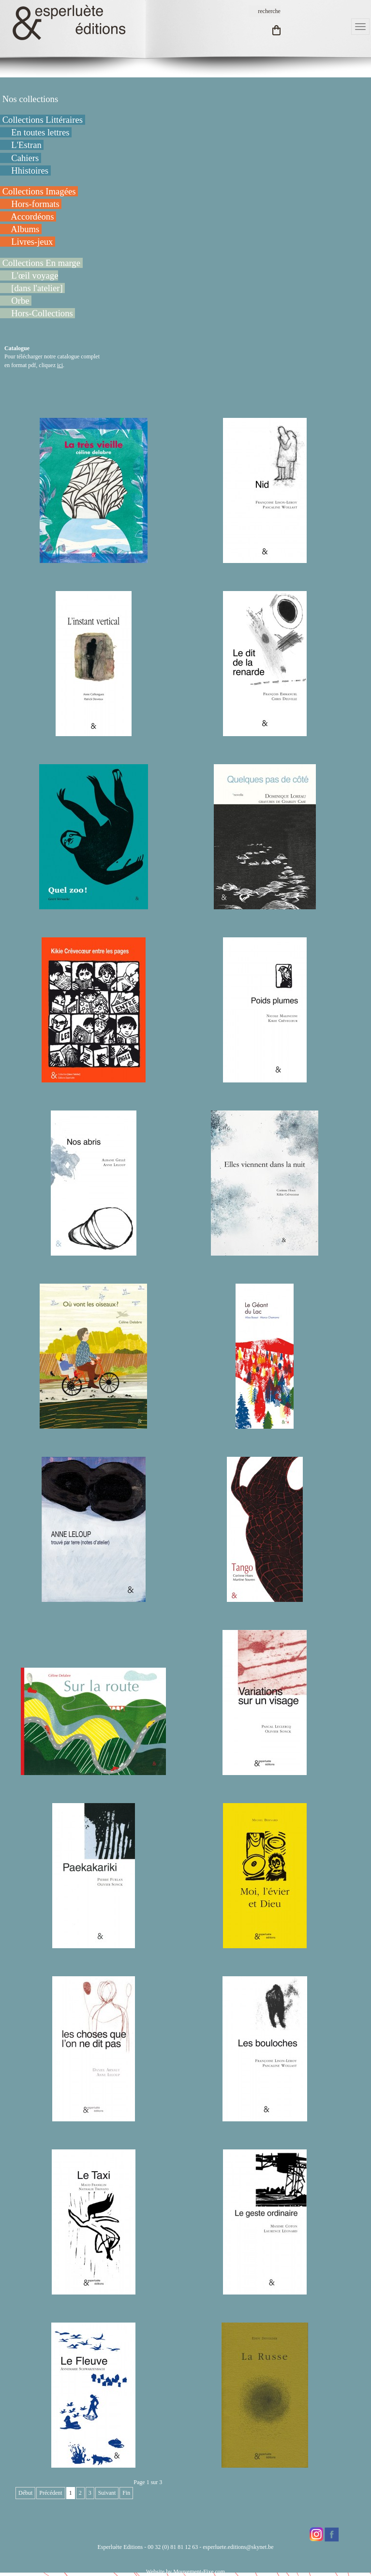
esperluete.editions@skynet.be (238, 2547)
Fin (126, 2492)
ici (60, 365)
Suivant (107, 2492)
